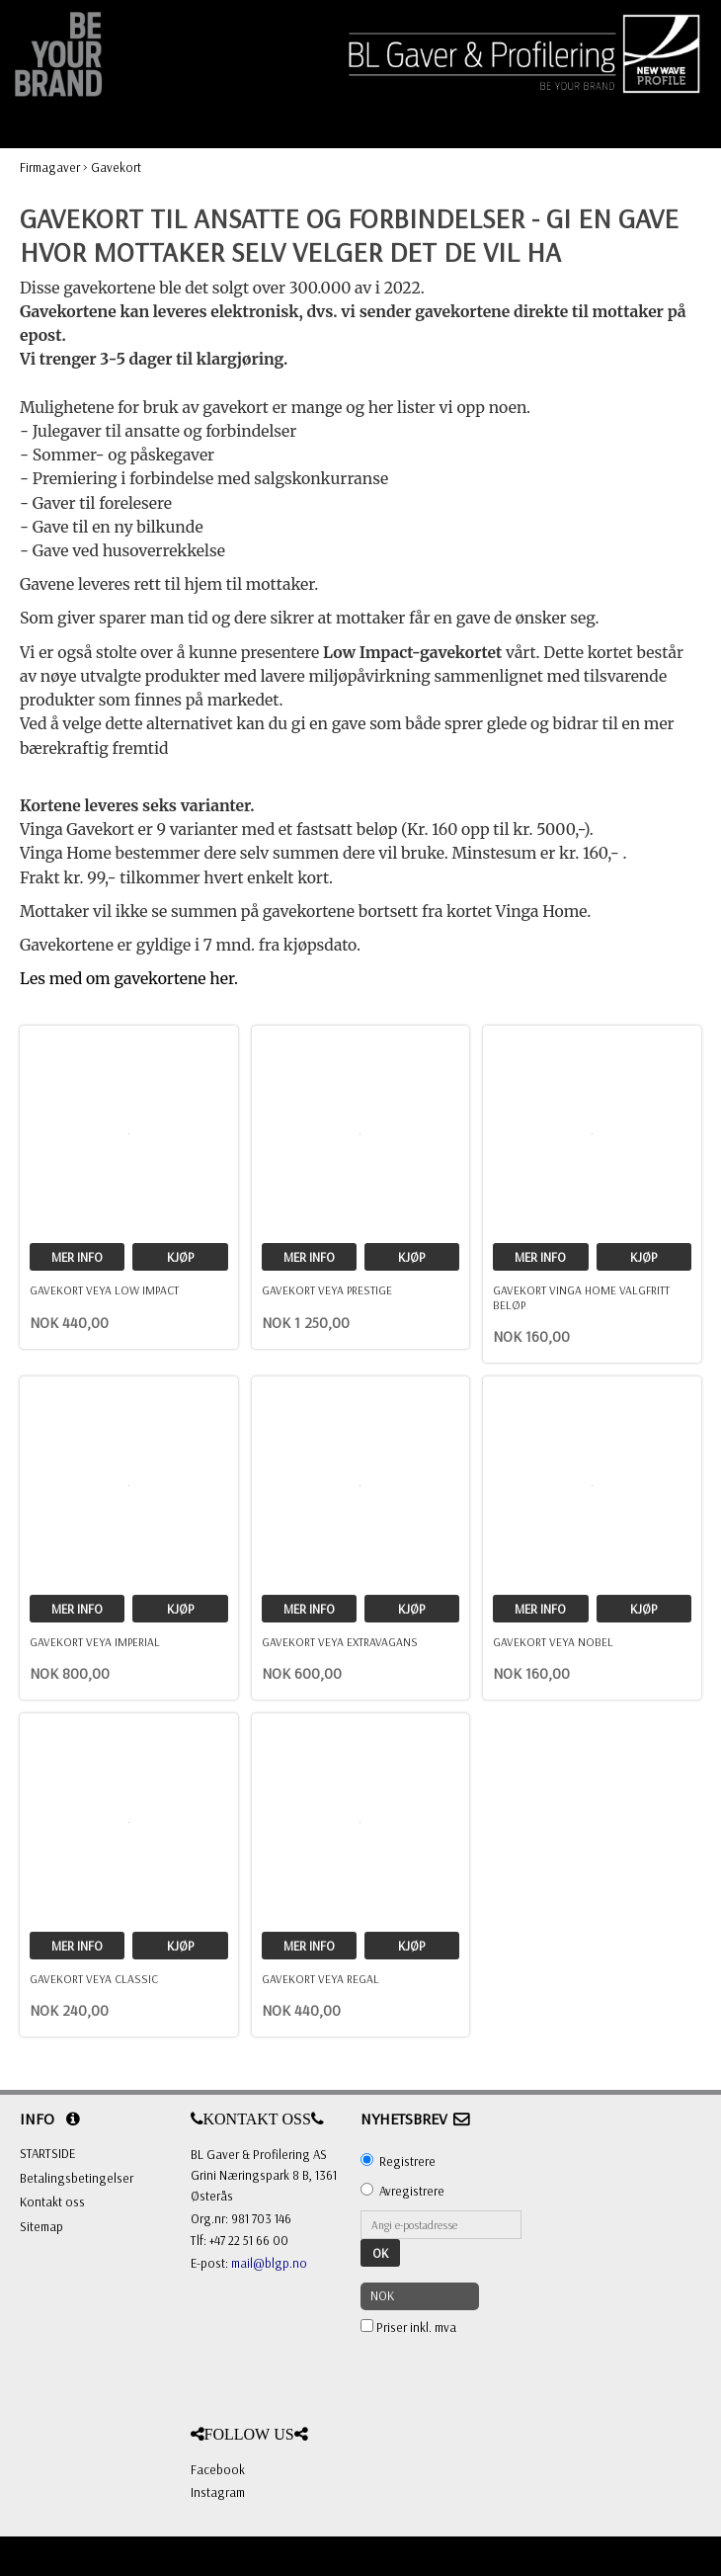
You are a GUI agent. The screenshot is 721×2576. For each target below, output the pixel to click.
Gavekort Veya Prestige (327, 1290)
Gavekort (116, 167)
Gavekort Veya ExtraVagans (340, 1641)
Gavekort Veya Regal (320, 1978)
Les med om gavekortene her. (129, 978)
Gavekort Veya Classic (94, 1978)
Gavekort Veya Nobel (553, 1641)
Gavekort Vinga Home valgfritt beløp (581, 1297)
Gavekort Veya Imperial (95, 1641)
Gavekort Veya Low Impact (104, 1290)
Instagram (218, 2492)
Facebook (218, 2469)
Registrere (407, 2161)
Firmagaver (50, 167)
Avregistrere (411, 2191)
